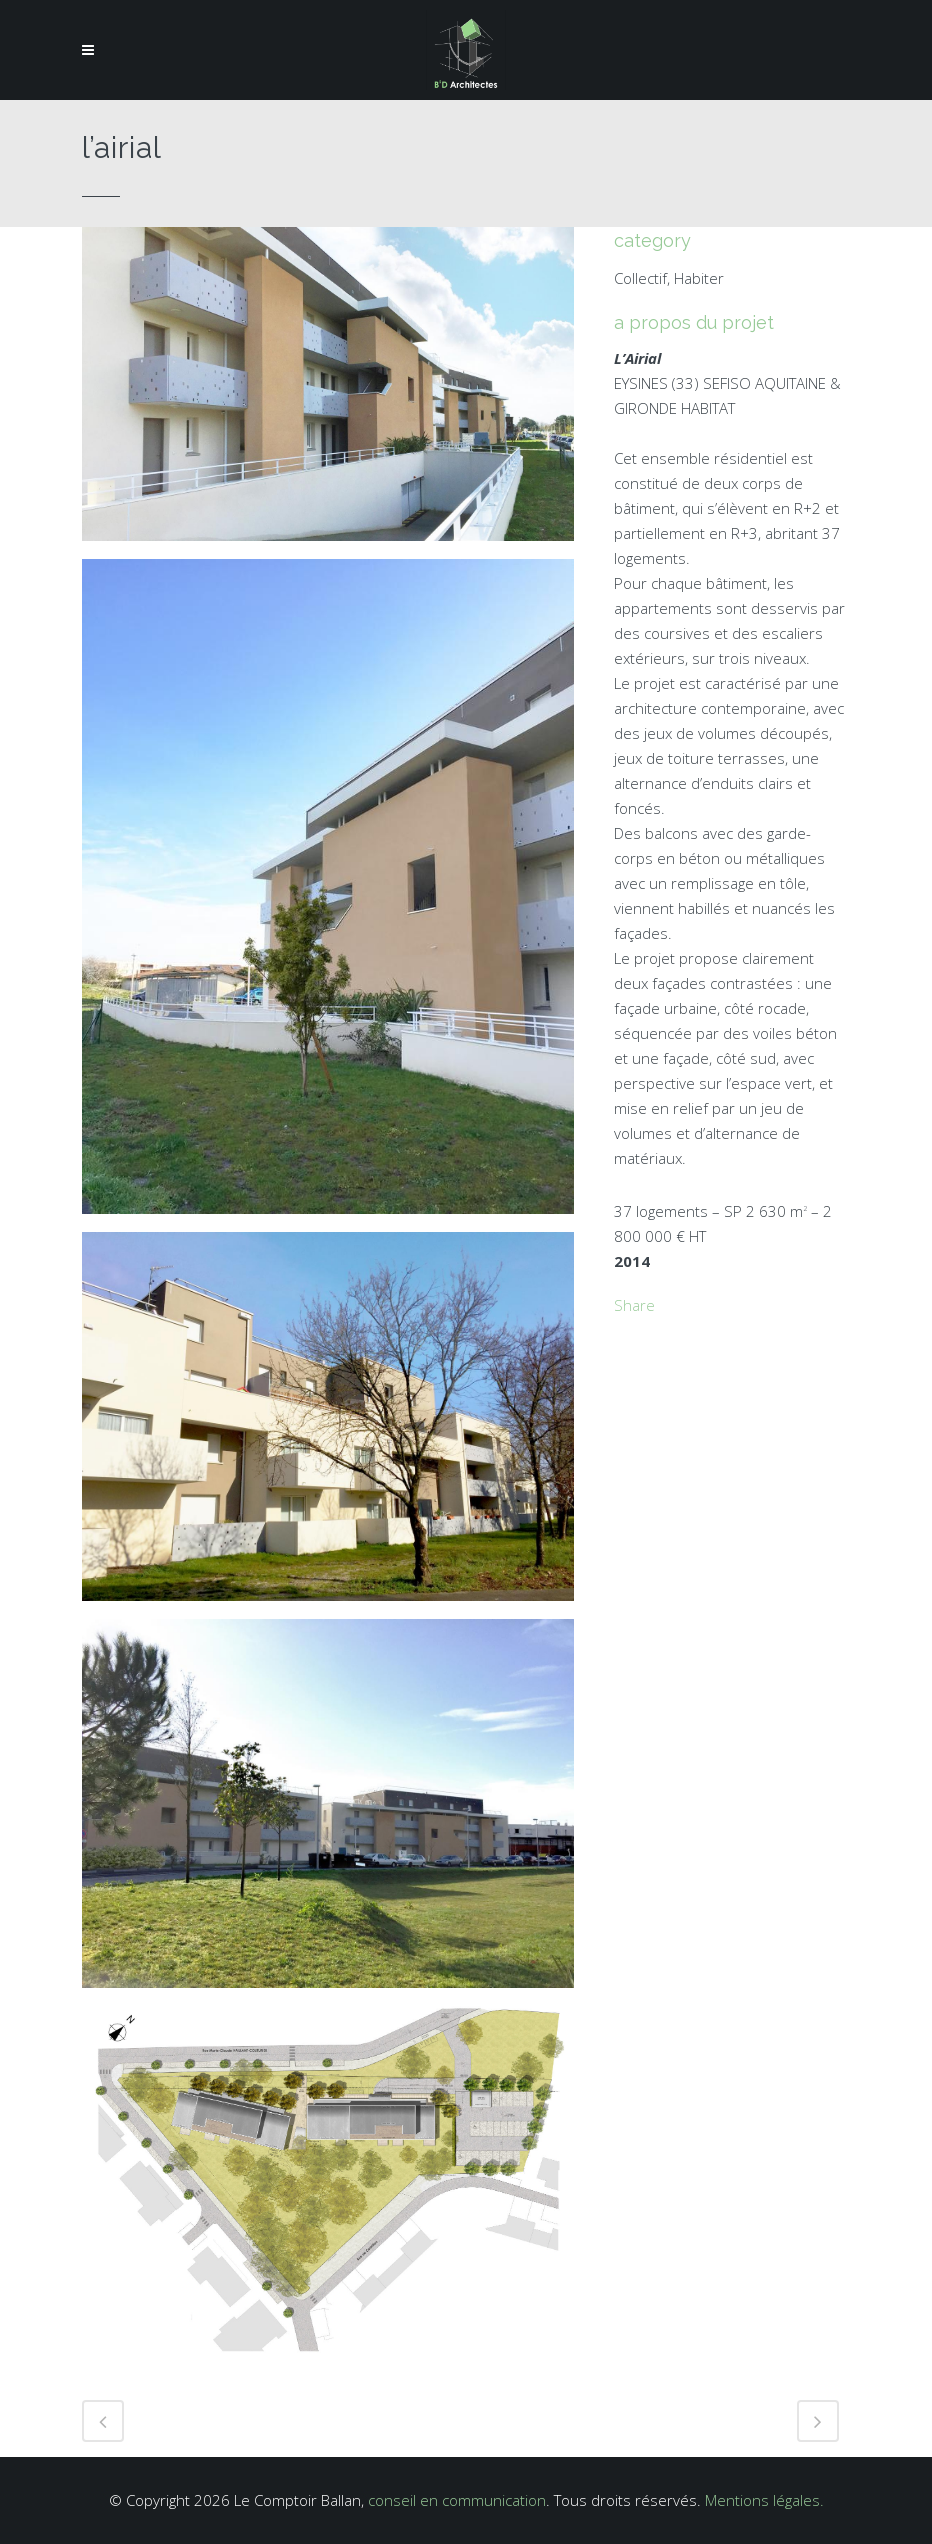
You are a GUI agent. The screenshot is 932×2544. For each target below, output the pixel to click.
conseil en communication (457, 2500)
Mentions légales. (764, 2500)
